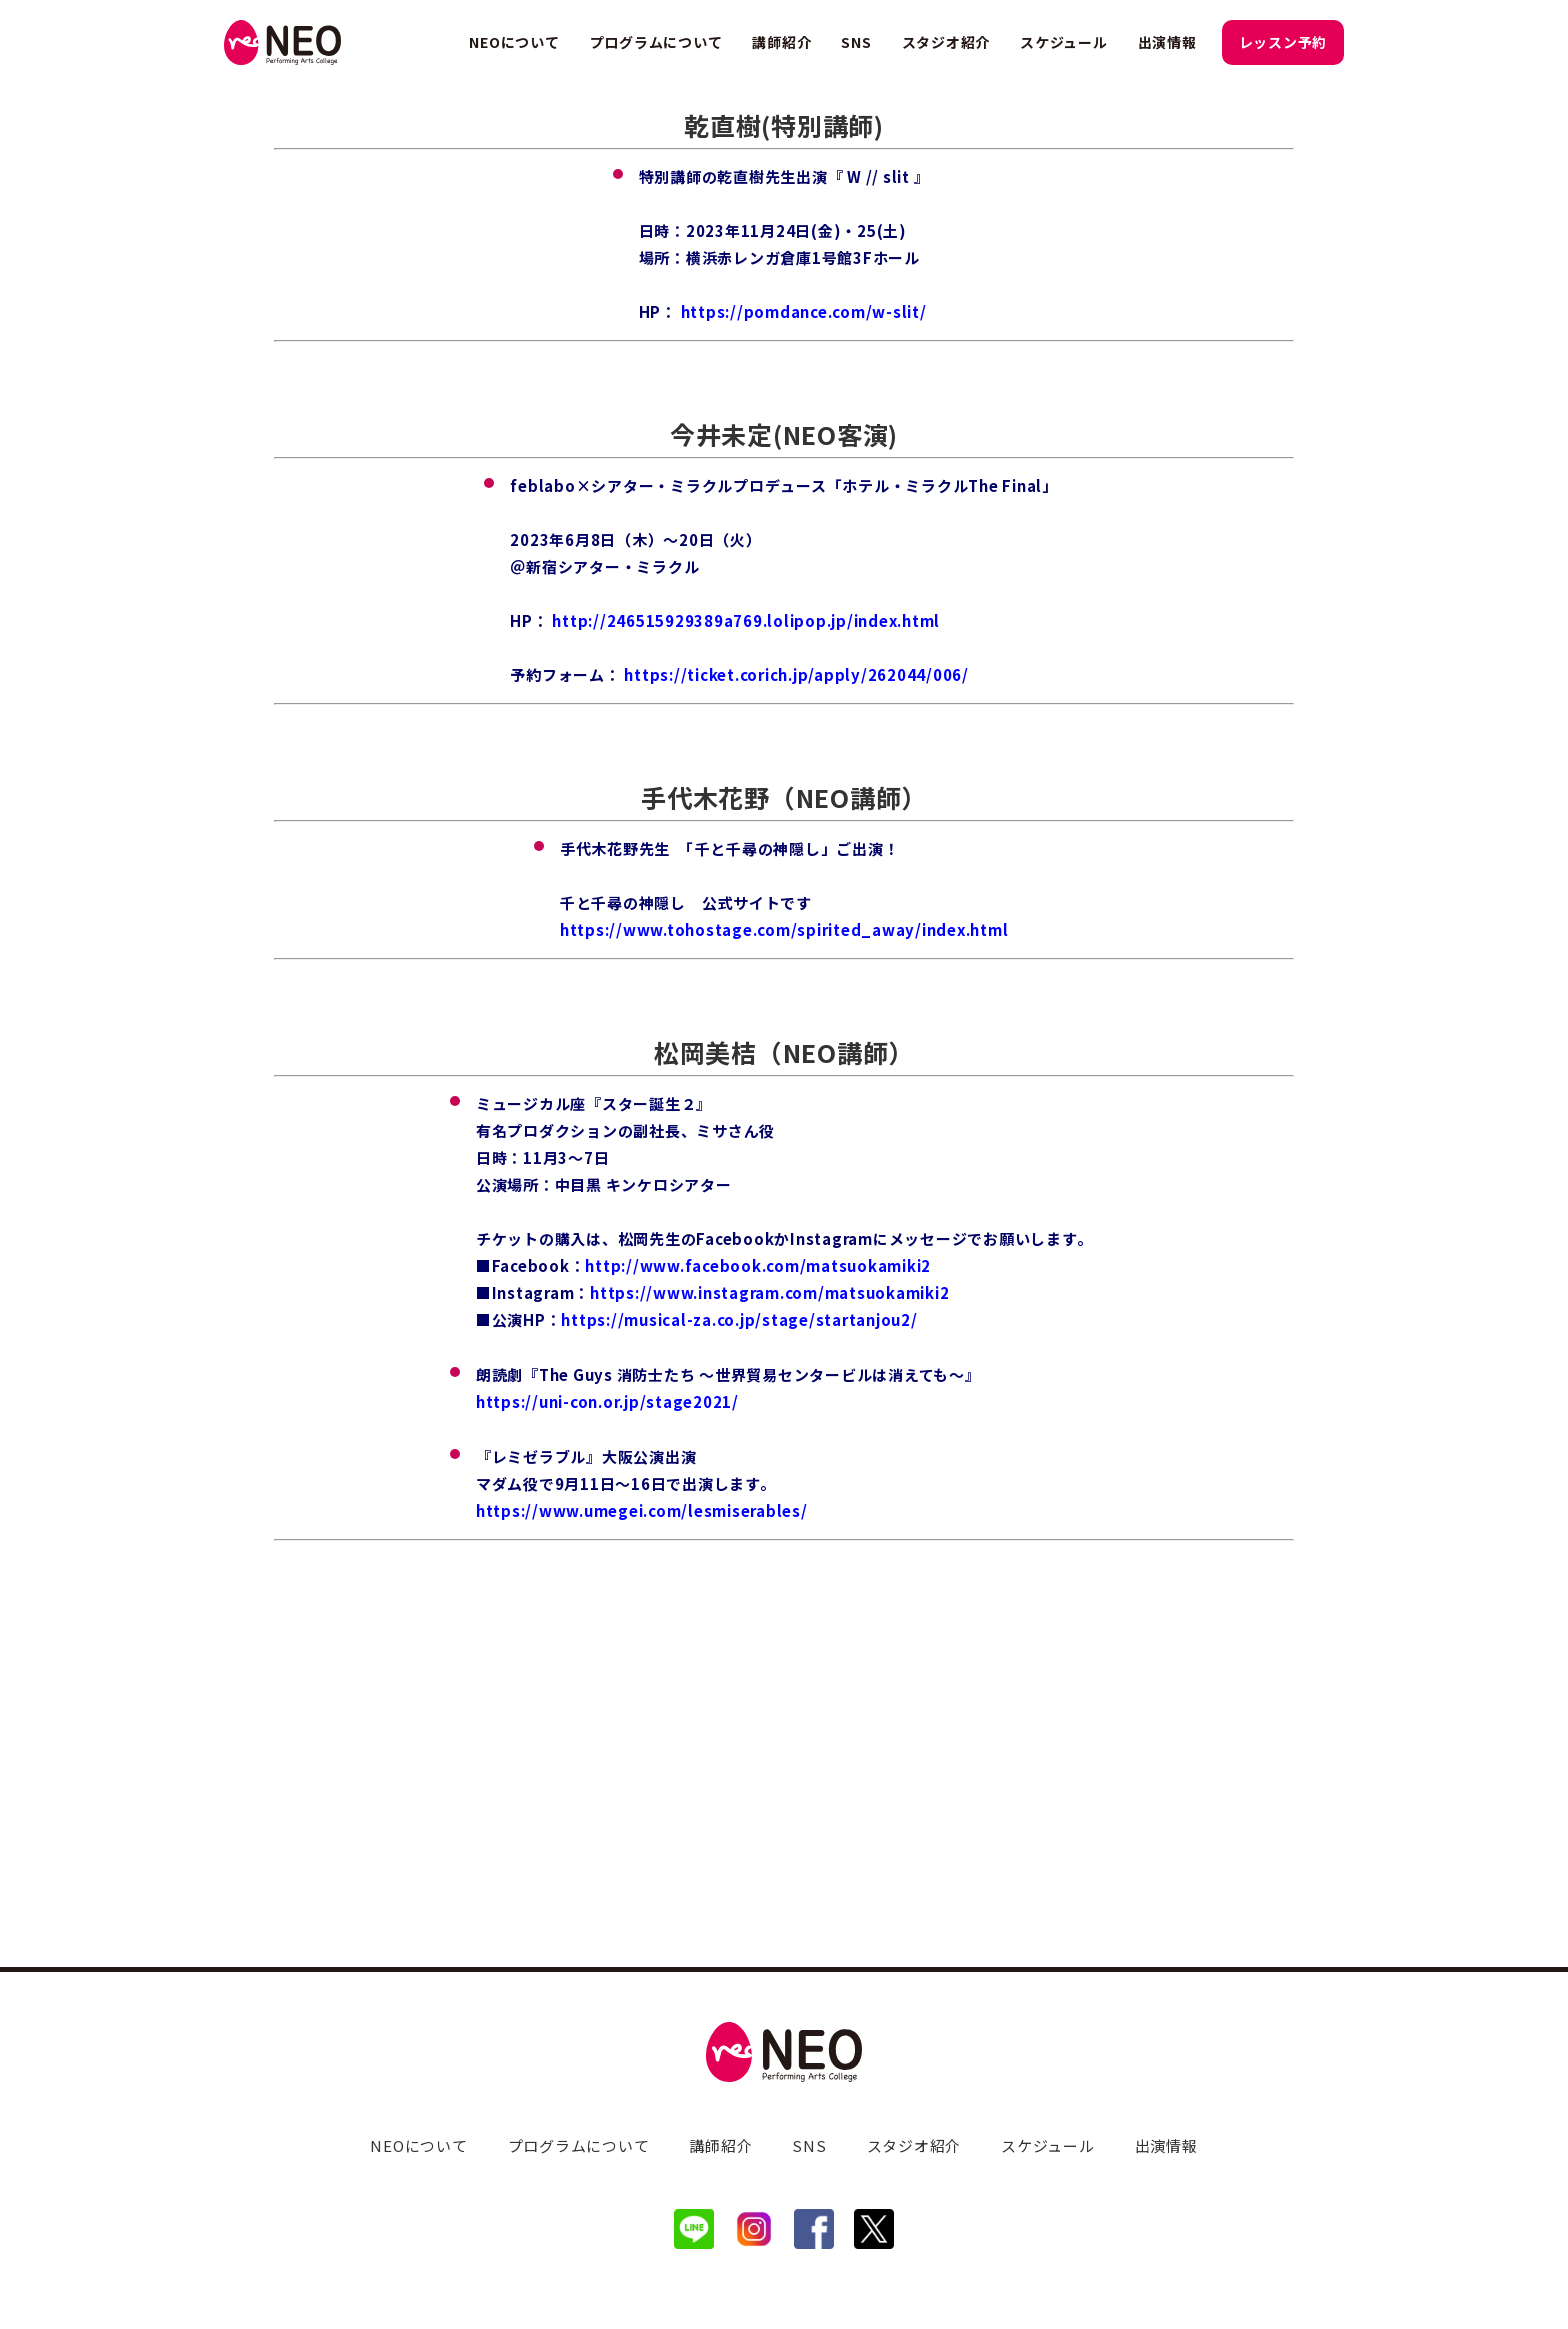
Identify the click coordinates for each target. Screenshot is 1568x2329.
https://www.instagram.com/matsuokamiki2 (769, 1548)
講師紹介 (781, 42)
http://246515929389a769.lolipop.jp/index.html (746, 876)
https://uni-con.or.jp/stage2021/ (607, 1657)
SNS (856, 42)
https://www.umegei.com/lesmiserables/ (642, 1766)
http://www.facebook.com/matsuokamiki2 (758, 1521)
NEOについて (514, 42)
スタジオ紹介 (946, 42)
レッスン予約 (1283, 42)
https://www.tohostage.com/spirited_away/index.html (784, 1185)
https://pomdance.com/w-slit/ (804, 567)
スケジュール (1064, 42)
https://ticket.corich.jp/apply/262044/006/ (796, 930)
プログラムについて (656, 42)
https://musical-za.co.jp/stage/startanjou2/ (739, 1575)
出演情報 (1167, 42)
